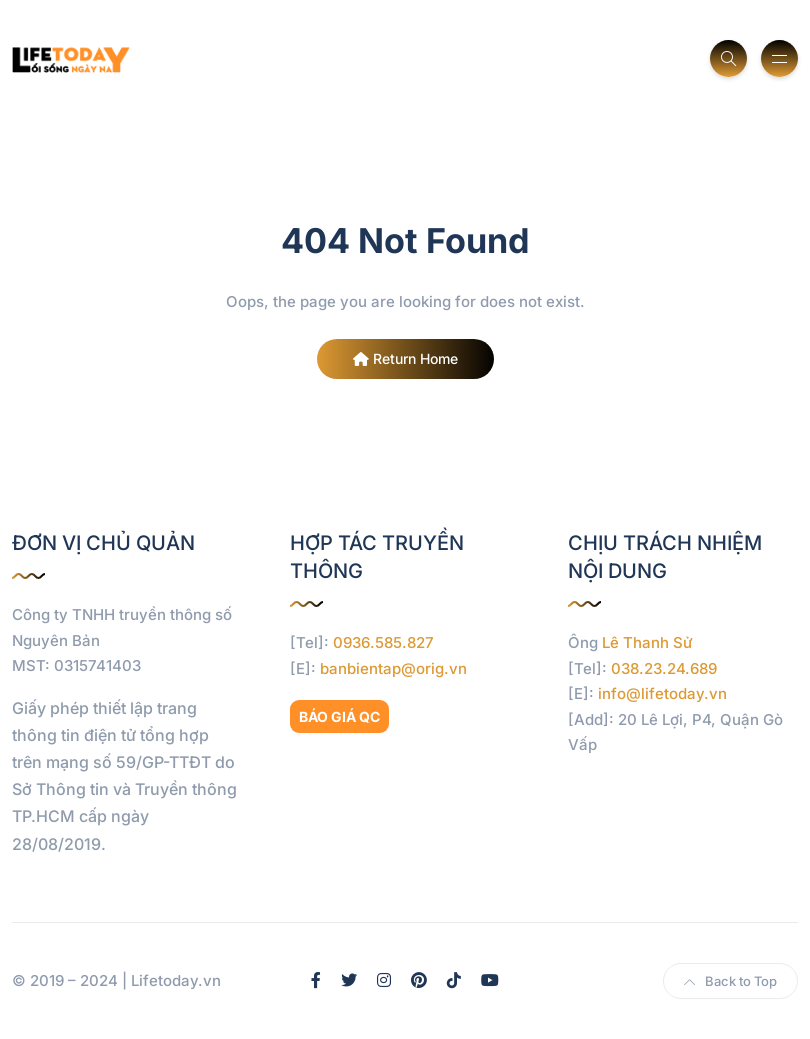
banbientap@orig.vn (393, 668)
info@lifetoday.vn (662, 693)
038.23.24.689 (664, 668)
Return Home (405, 358)
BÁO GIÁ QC (339, 716)
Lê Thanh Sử (647, 642)
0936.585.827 (383, 642)
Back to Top (730, 981)
